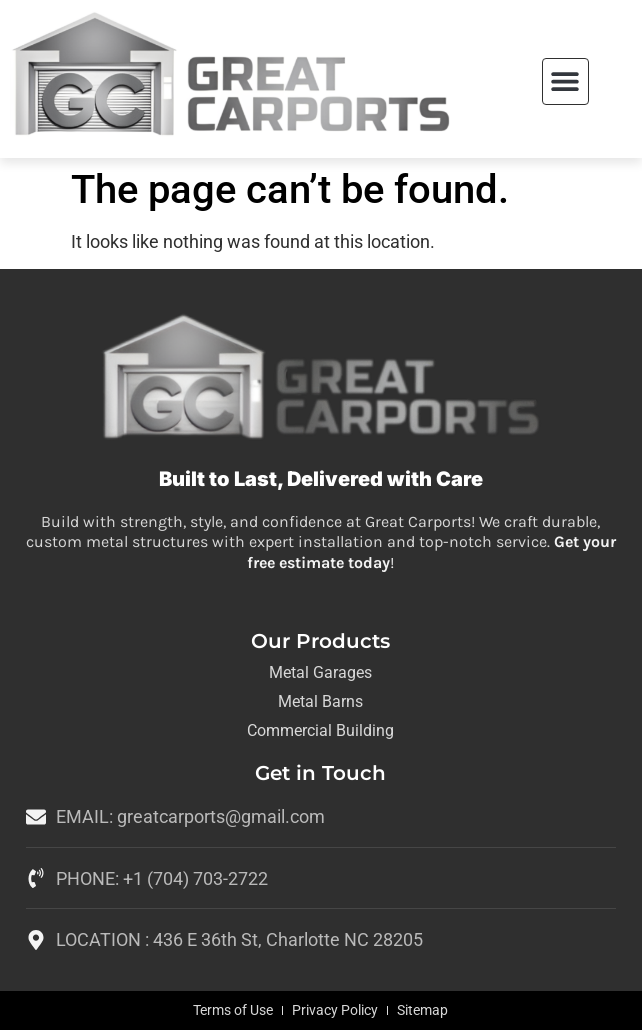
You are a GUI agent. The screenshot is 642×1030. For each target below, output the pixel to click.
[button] (565, 81)
